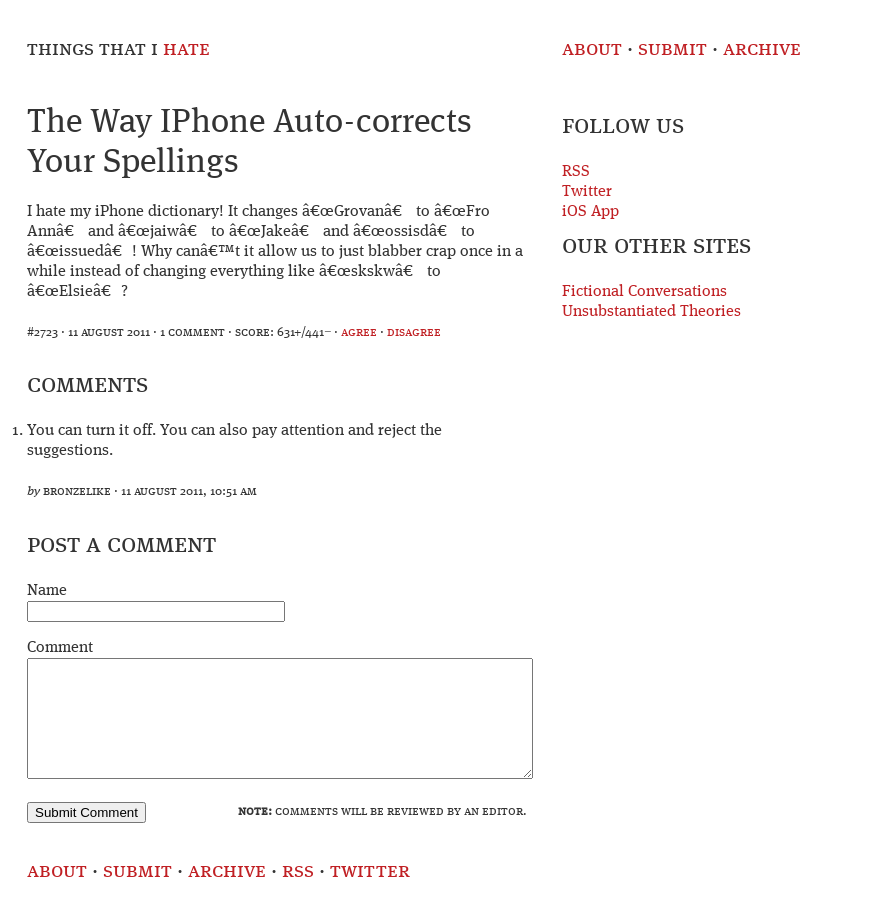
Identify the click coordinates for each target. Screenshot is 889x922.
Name (47, 591)
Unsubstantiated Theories (651, 312)
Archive (762, 49)
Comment (60, 648)
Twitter (587, 192)
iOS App (590, 212)
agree (359, 332)
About (592, 49)
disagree (414, 332)
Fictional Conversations (644, 292)
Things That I (118, 49)
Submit (672, 49)
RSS (576, 172)
